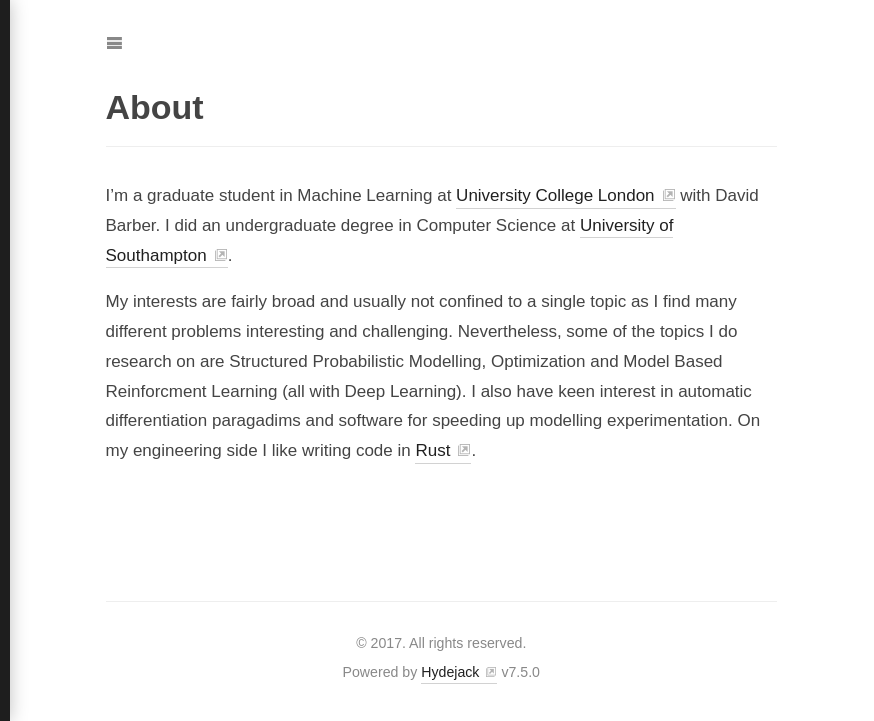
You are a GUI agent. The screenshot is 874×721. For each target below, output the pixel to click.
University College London (555, 195)
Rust (432, 450)
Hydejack (450, 672)
